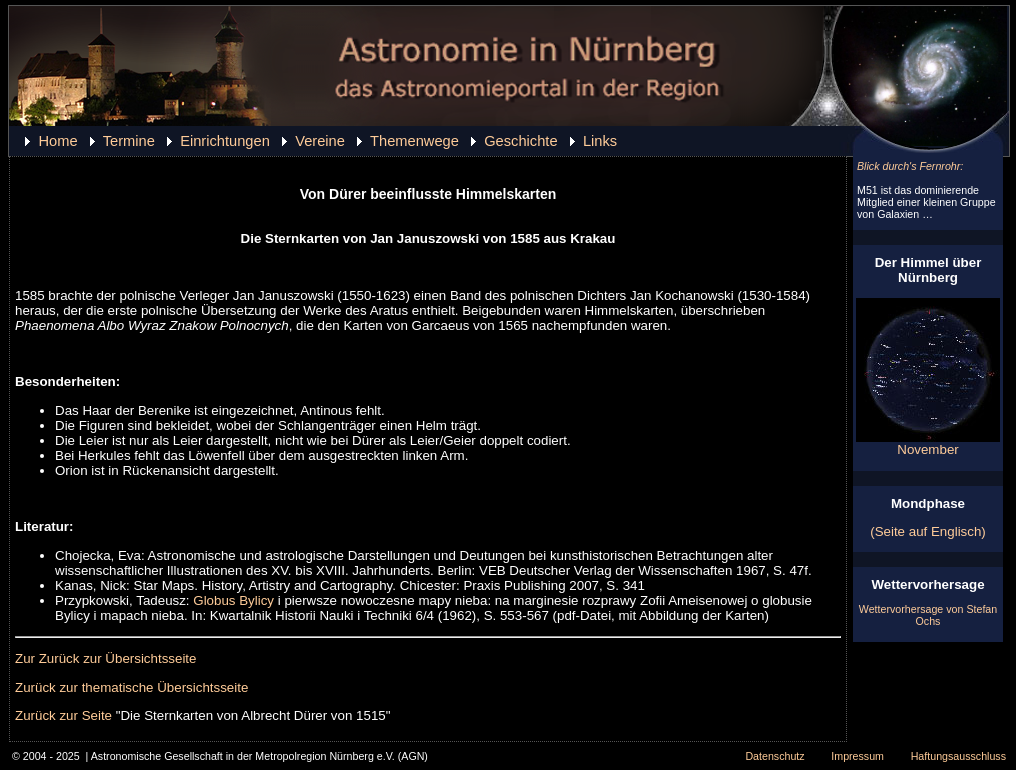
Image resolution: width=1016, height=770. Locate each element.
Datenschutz (774, 756)
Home (57, 141)
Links (600, 141)
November (928, 443)
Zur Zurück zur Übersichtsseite (105, 658)
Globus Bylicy (233, 600)
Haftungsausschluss (958, 756)
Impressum (857, 756)
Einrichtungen (225, 141)
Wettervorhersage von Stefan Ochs (928, 615)
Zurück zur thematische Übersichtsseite (131, 687)
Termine (129, 141)
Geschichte (520, 141)
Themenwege (414, 141)
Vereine (320, 141)
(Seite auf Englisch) (928, 531)
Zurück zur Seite (63, 715)
